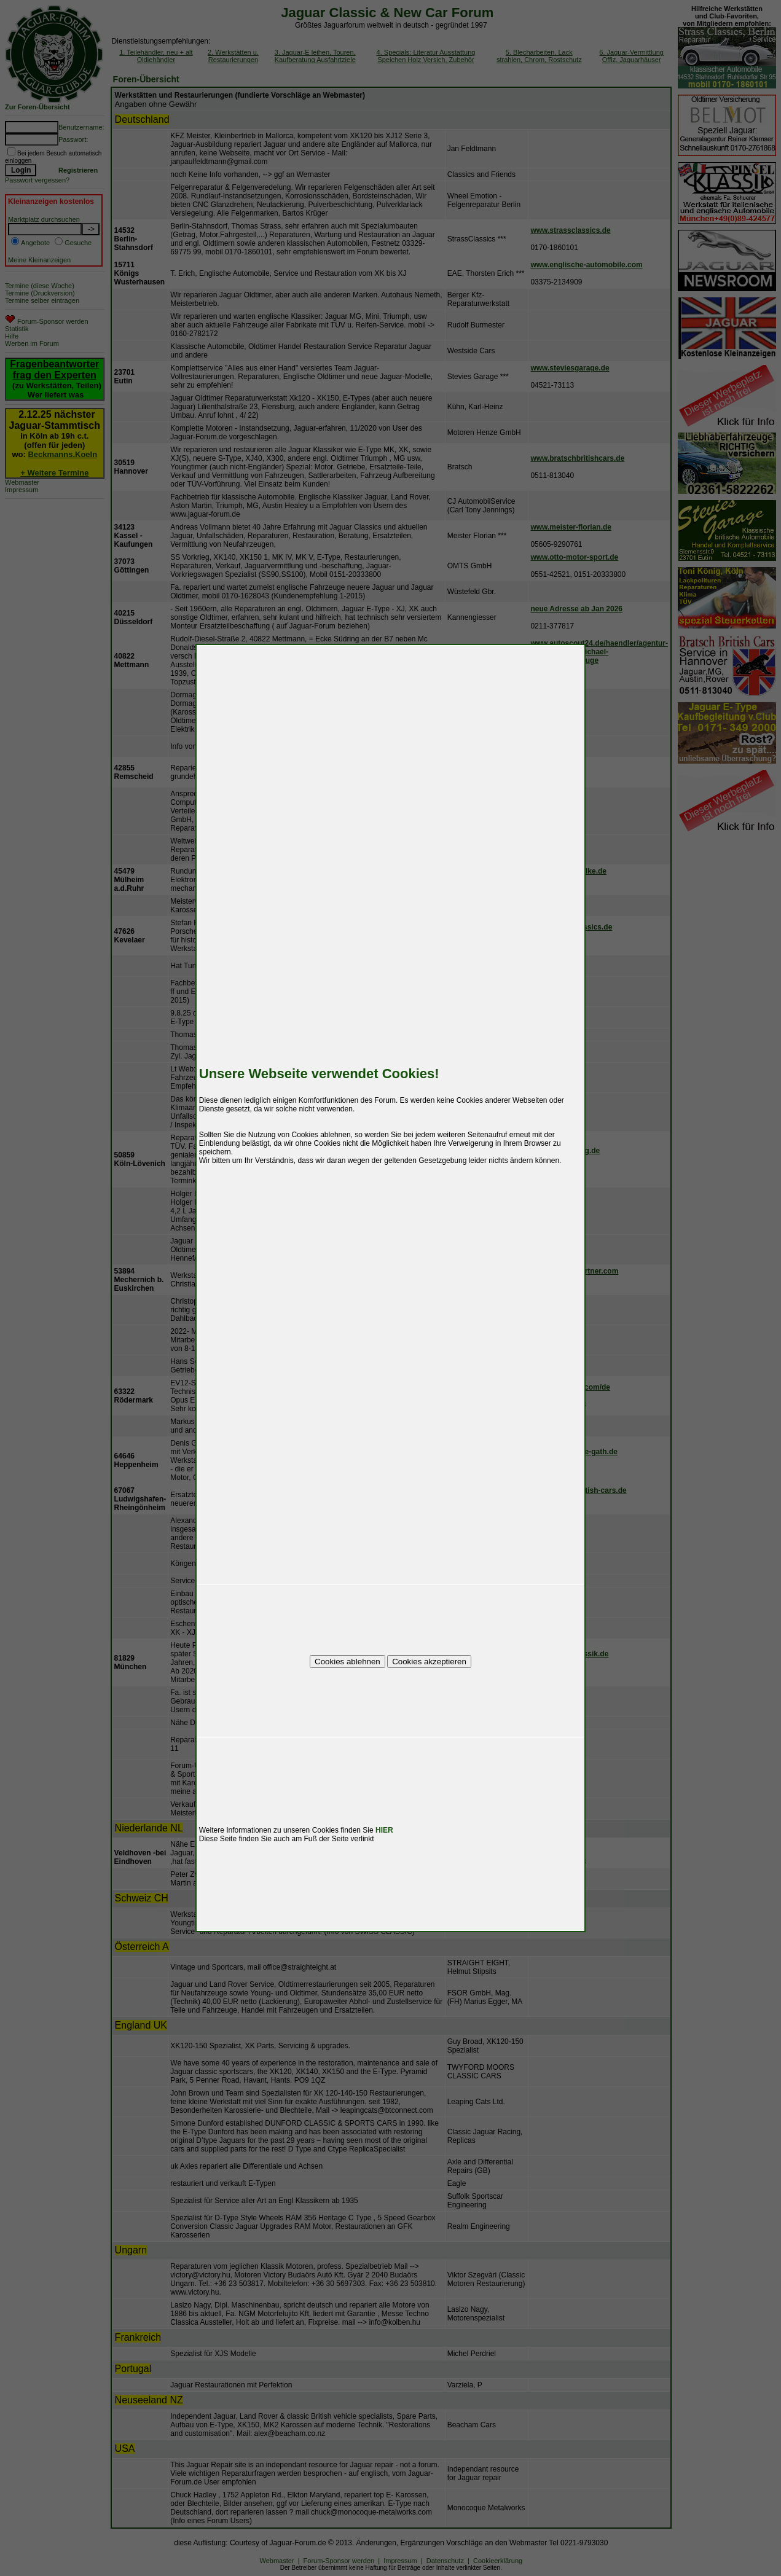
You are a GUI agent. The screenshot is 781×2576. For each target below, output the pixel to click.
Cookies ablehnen (347, 1661)
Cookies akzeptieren (429, 1661)
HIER (384, 1830)
